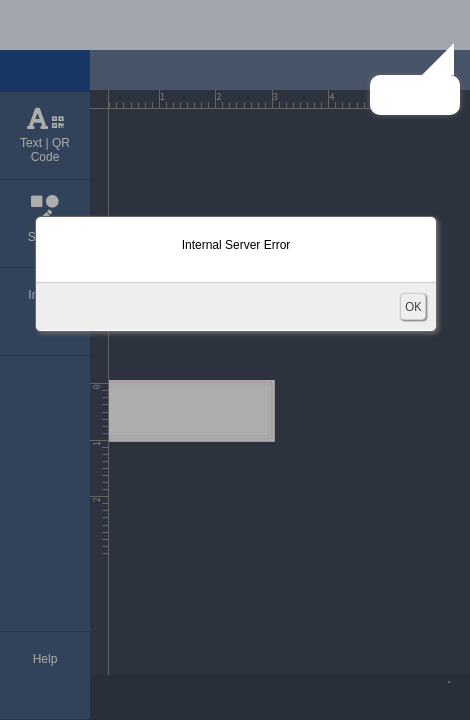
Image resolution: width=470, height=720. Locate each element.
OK (413, 306)
